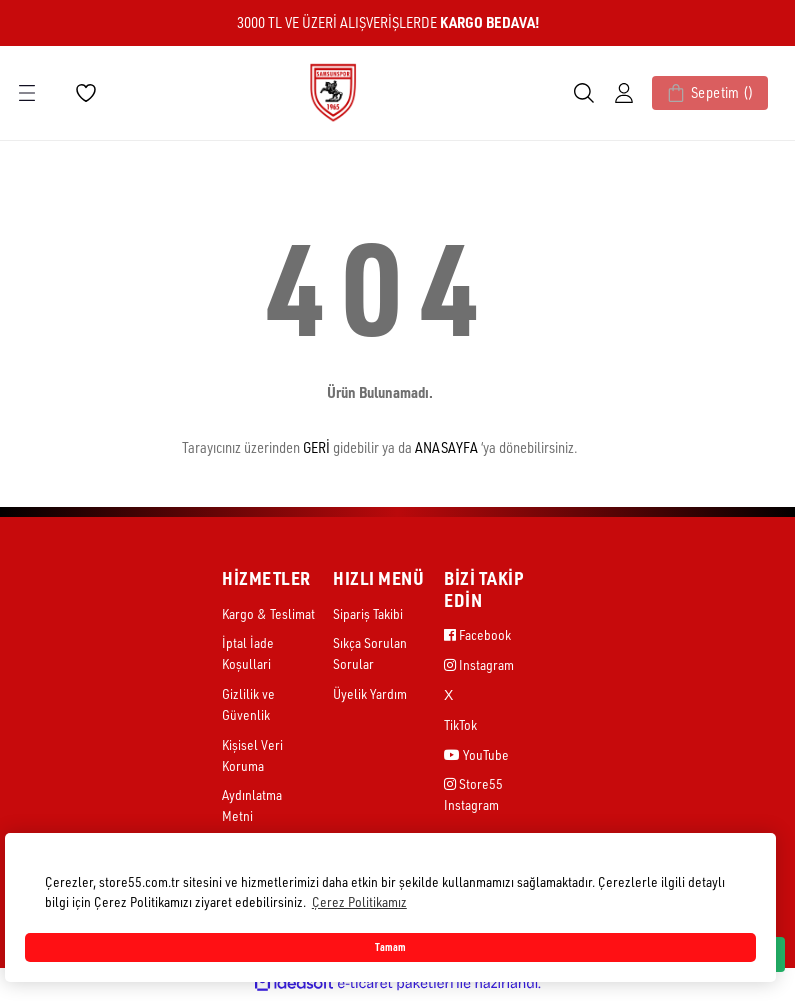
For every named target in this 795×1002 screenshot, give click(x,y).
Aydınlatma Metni (252, 810)
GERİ (316, 447)
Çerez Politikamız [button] (359, 901)
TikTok (460, 726)
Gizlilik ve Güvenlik (248, 706)
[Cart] (702, 93)
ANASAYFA (446, 447)
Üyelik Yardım (370, 695)
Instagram (479, 665)
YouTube (476, 756)
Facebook (477, 635)
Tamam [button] (390, 947)
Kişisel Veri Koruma (252, 758)
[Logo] (333, 91)
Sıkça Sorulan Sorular (370, 655)
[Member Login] (608, 93)
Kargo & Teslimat (268, 614)
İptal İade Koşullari (248, 655)
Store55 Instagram (473, 798)
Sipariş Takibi (368, 614)
